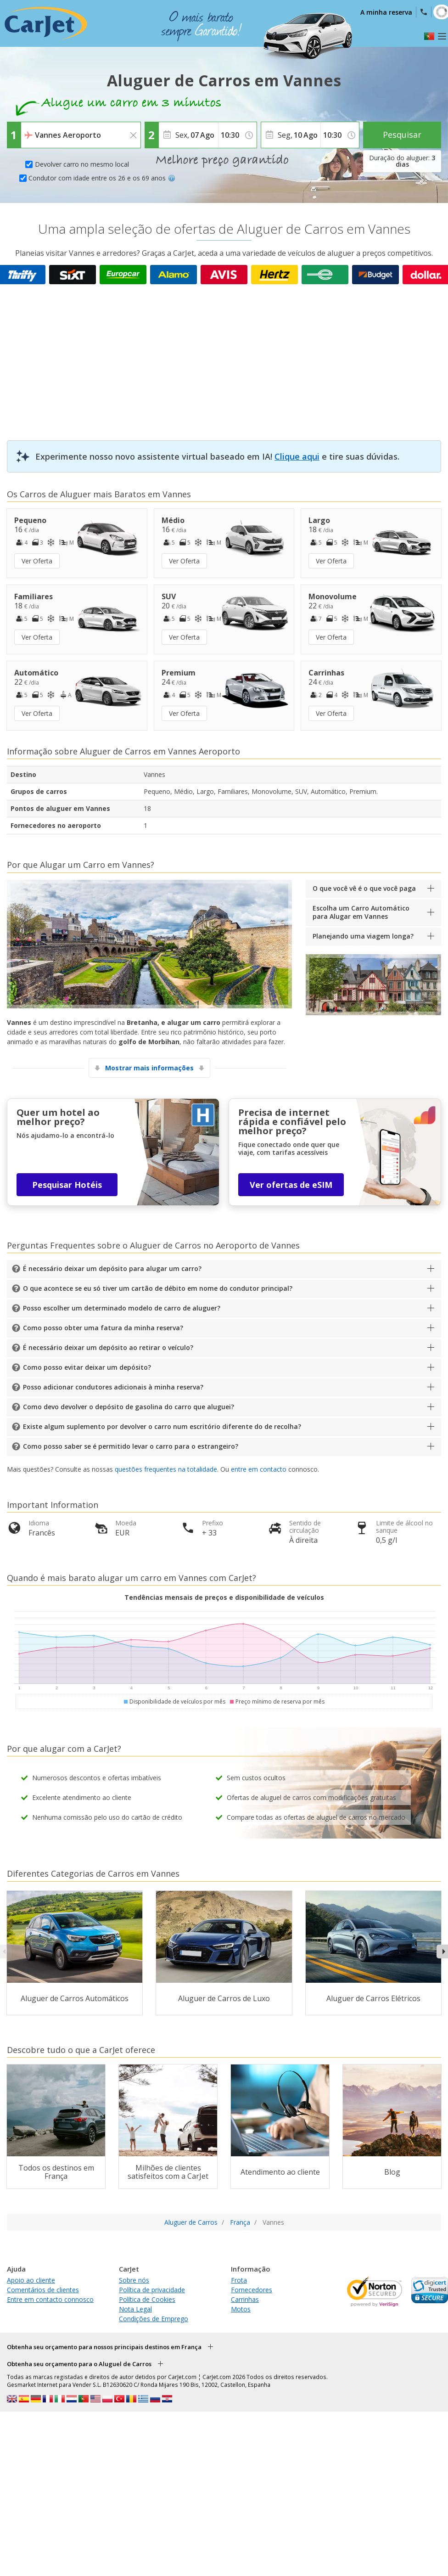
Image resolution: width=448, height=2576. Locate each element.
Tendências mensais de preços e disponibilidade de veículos (224, 1597)
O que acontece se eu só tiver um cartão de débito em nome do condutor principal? (157, 1288)
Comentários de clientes (43, 2289)
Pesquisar (402, 134)
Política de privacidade (152, 2289)
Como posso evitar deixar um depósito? (87, 1367)
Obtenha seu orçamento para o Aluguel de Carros (79, 2364)
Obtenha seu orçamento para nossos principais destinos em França (104, 2347)
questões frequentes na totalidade (166, 1469)
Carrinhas (245, 2299)
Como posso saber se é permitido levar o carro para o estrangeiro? (130, 1446)
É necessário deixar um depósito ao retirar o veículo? (108, 1347)
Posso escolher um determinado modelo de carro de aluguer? (121, 1308)
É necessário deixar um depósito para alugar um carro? (112, 1268)
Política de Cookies (147, 2299)
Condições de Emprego (153, 2318)
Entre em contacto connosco (50, 2299)
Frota (239, 2280)
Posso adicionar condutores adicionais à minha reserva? (113, 1387)
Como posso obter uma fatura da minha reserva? (103, 1327)
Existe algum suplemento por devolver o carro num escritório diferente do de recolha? (162, 1426)
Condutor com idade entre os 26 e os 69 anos (101, 178)
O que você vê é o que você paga (364, 888)
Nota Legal (135, 2309)
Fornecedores (251, 2289)
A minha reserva (386, 12)
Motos (241, 2309)
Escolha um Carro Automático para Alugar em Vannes (361, 912)
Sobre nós (134, 2280)
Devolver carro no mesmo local (82, 164)
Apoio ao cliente (31, 2280)
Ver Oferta (37, 561)
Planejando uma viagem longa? (363, 936)
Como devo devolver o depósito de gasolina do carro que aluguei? (128, 1406)
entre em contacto (258, 1469)
